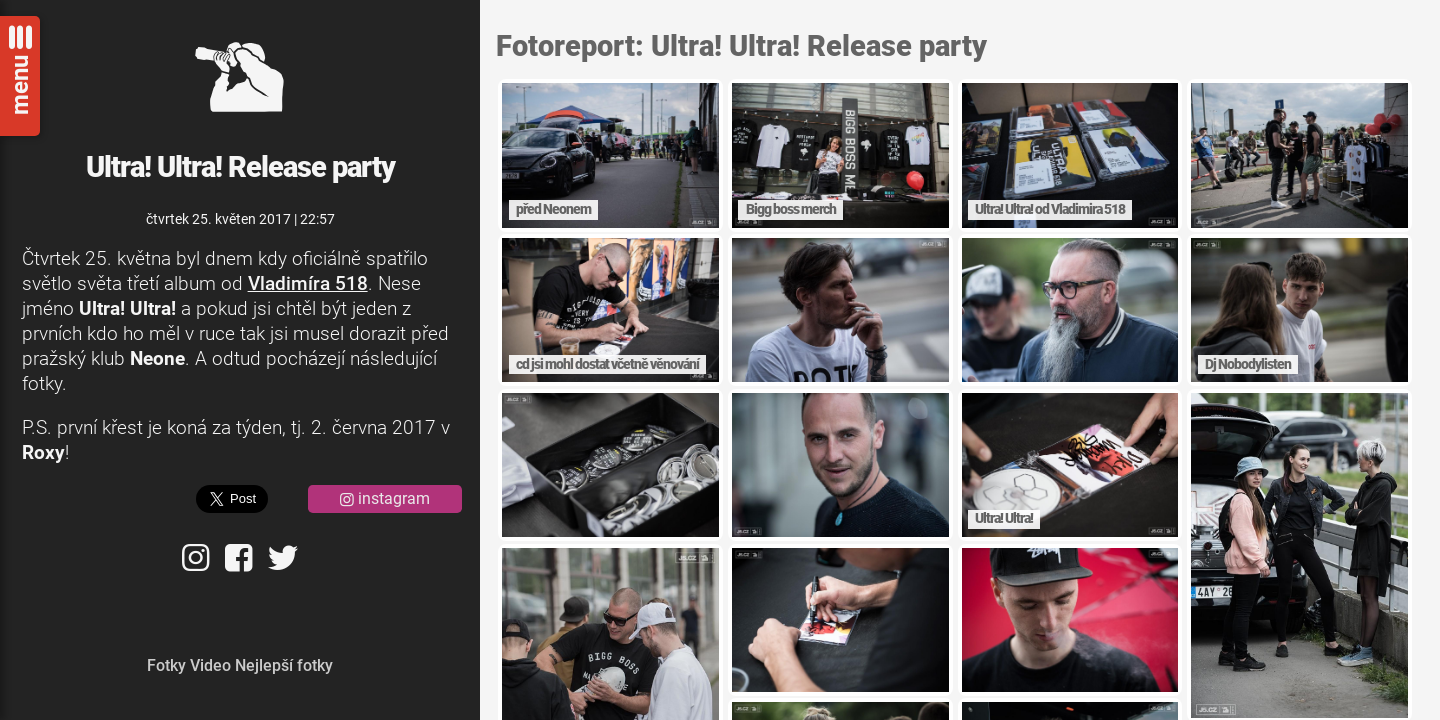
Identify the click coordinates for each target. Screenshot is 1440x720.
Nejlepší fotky (284, 665)
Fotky (166, 665)
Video (210, 665)
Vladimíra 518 (308, 283)
